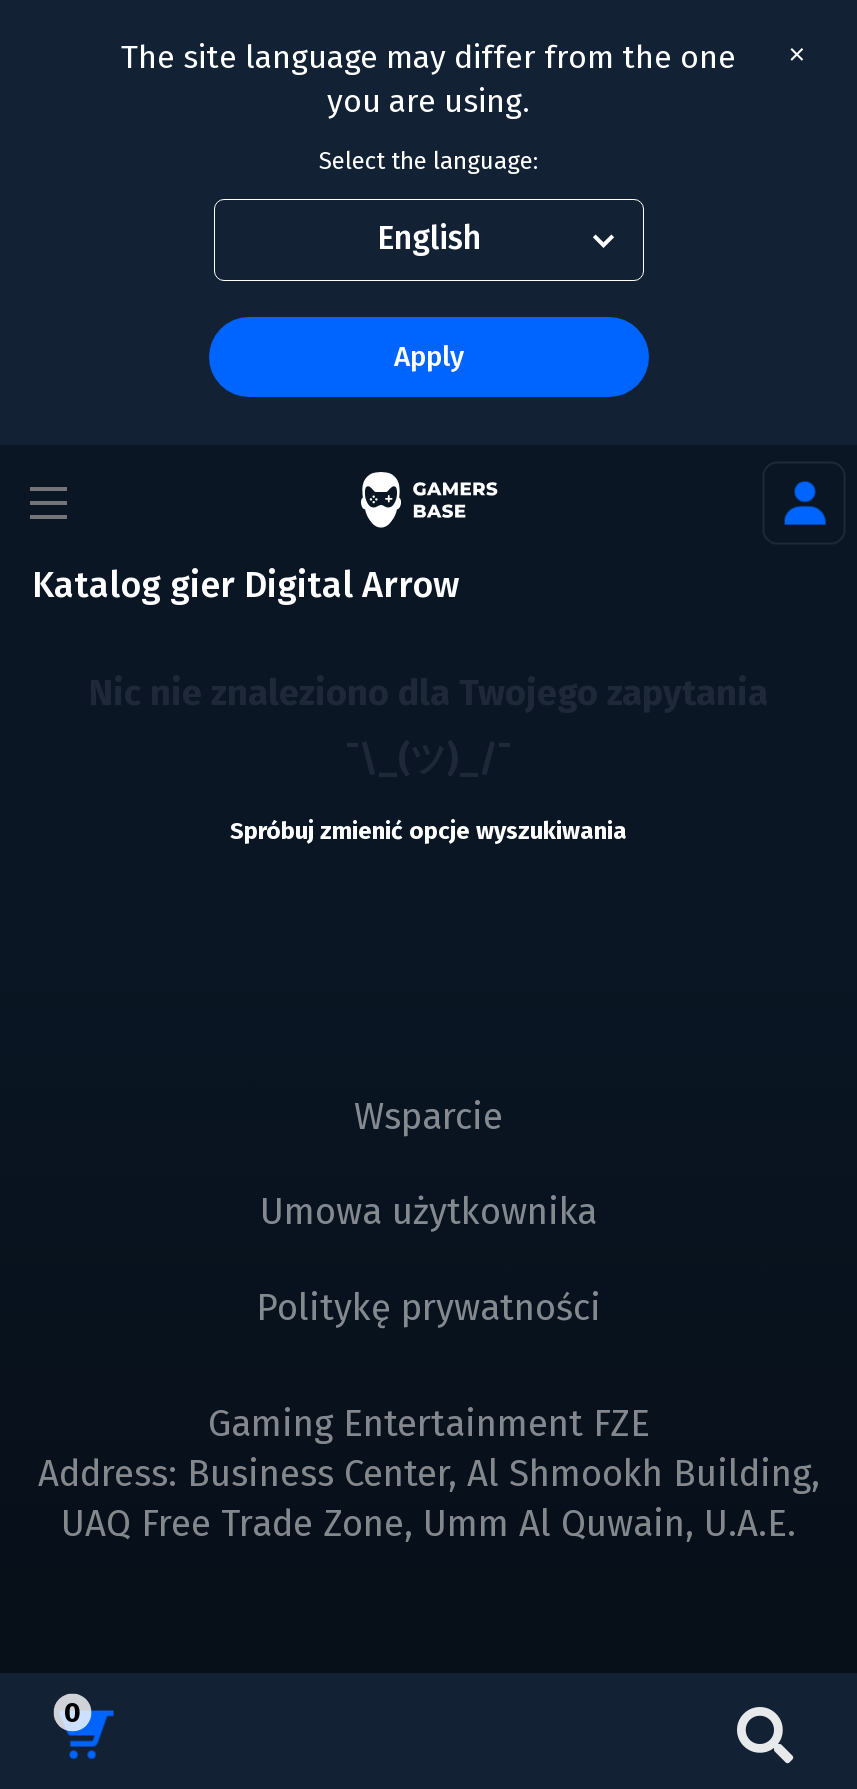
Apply (429, 356)
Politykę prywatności (428, 1308)
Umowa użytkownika (428, 1212)
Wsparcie (428, 1117)
